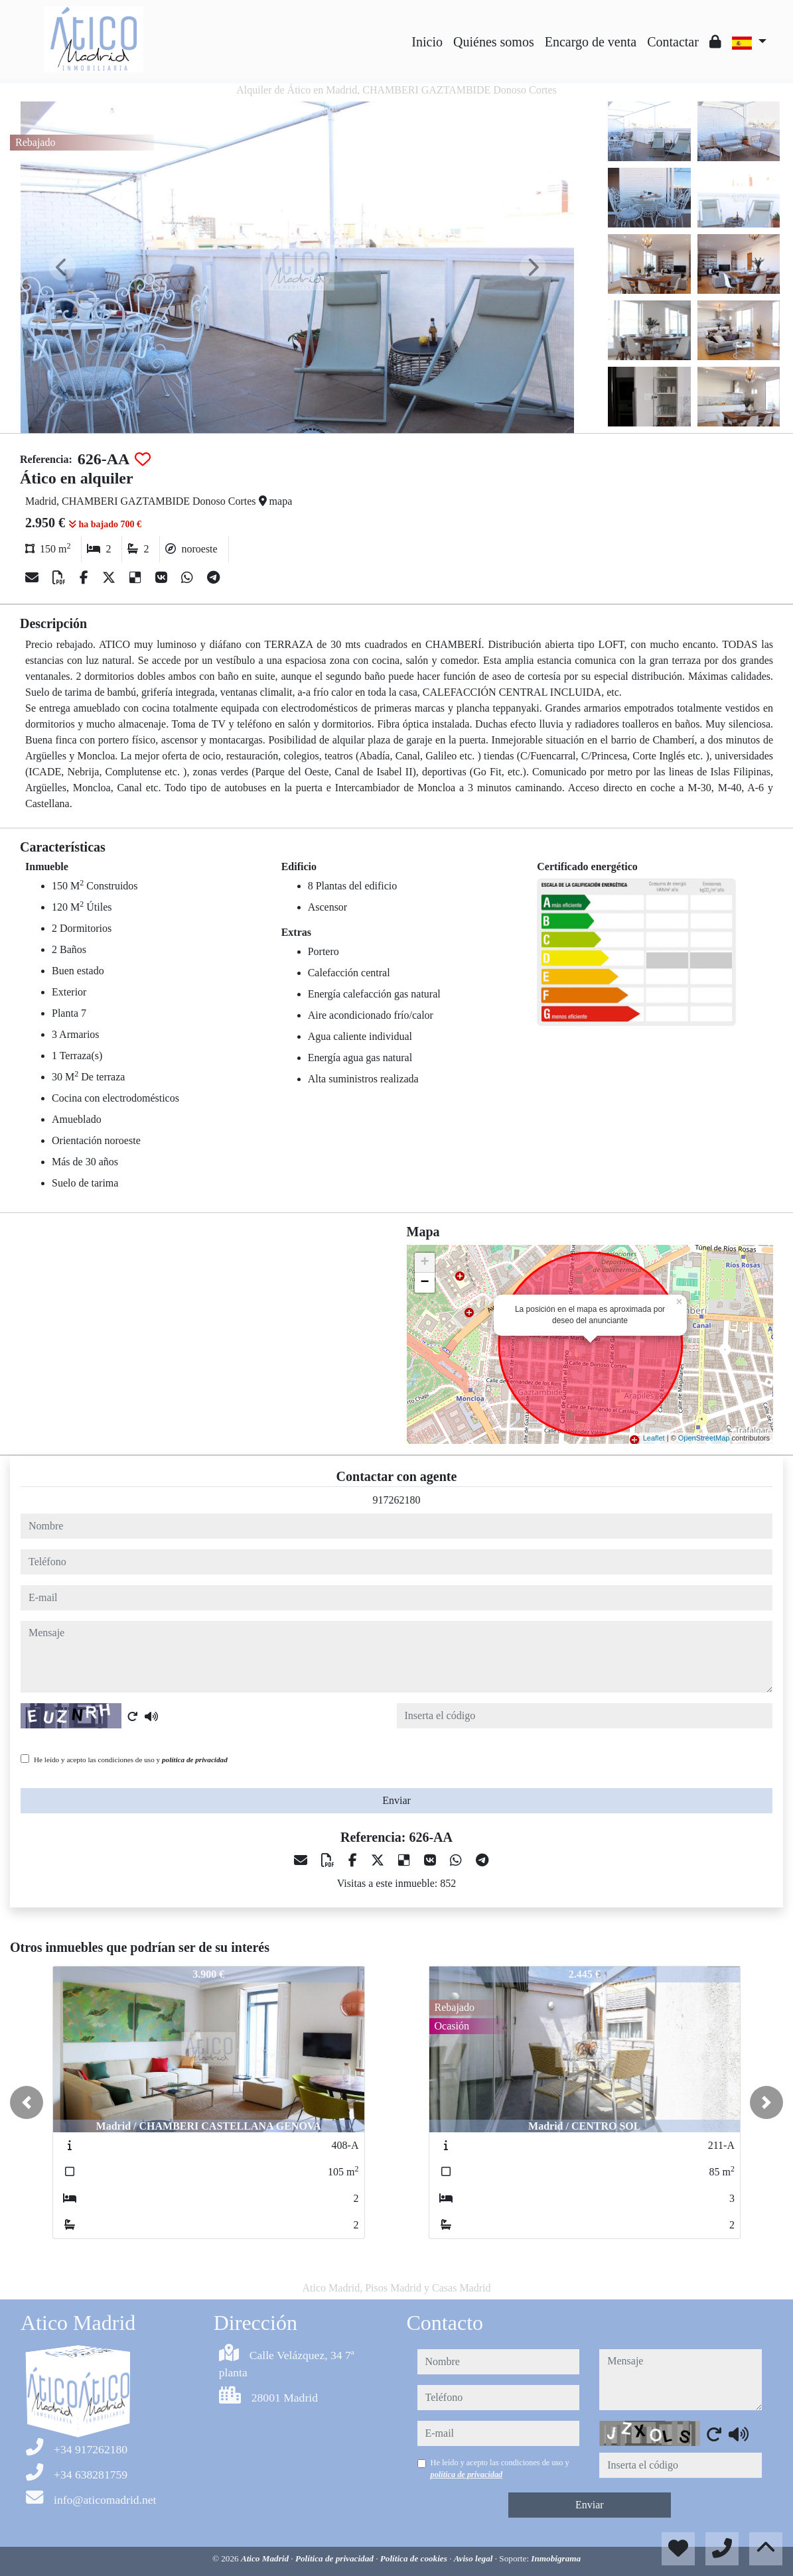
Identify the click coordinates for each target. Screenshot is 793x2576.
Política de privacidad (335, 2558)
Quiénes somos (493, 41)
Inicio (427, 41)
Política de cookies (414, 2558)
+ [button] (424, 1263)
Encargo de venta (590, 41)
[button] (26, 2102)
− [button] (424, 1283)
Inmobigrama (556, 2558)
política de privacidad (195, 1760)
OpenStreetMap (704, 1438)
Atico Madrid (266, 2558)
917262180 (397, 1500)
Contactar (673, 41)
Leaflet (654, 1438)
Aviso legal (474, 2558)
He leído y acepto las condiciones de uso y (131, 1760)
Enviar (396, 1800)
